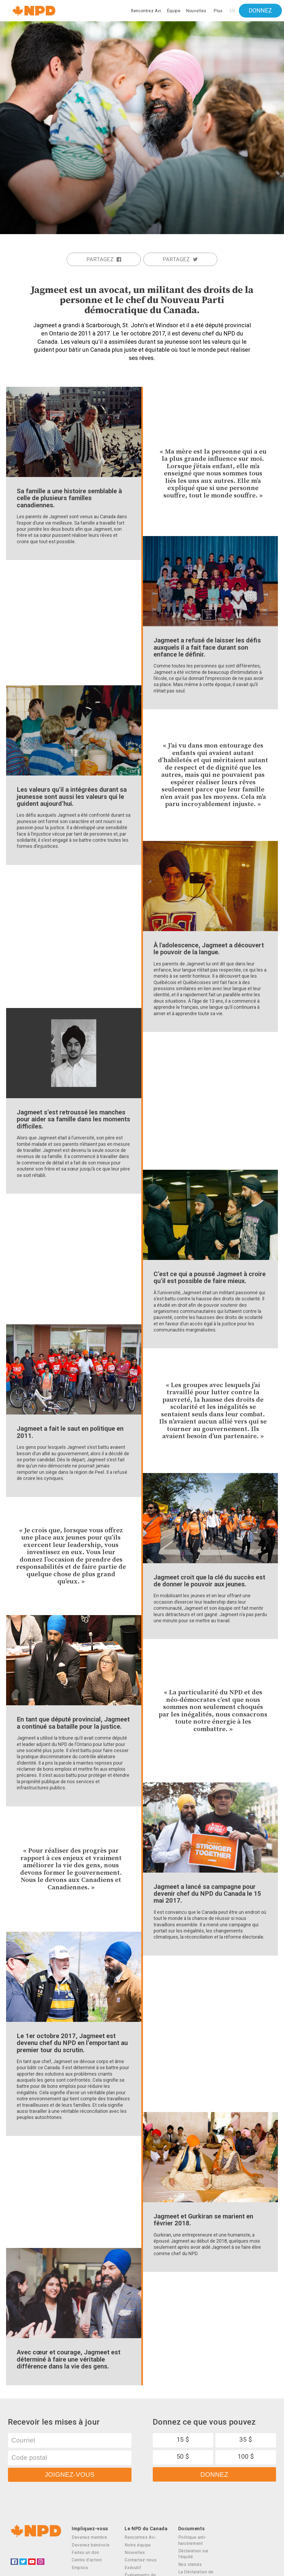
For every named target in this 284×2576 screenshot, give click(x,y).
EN (232, 10)
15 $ (183, 2439)
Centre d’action (87, 2559)
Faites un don (85, 2552)
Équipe (174, 10)
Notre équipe (138, 2545)
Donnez (260, 10)
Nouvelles (196, 10)
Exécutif (133, 2567)
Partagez (103, 259)
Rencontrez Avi (146, 10)
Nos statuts (190, 2564)
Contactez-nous (140, 2559)
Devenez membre (89, 2537)
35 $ (245, 2439)
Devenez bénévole (90, 2545)
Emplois (80, 2567)
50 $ (183, 2456)
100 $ (246, 2456)
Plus (218, 10)
